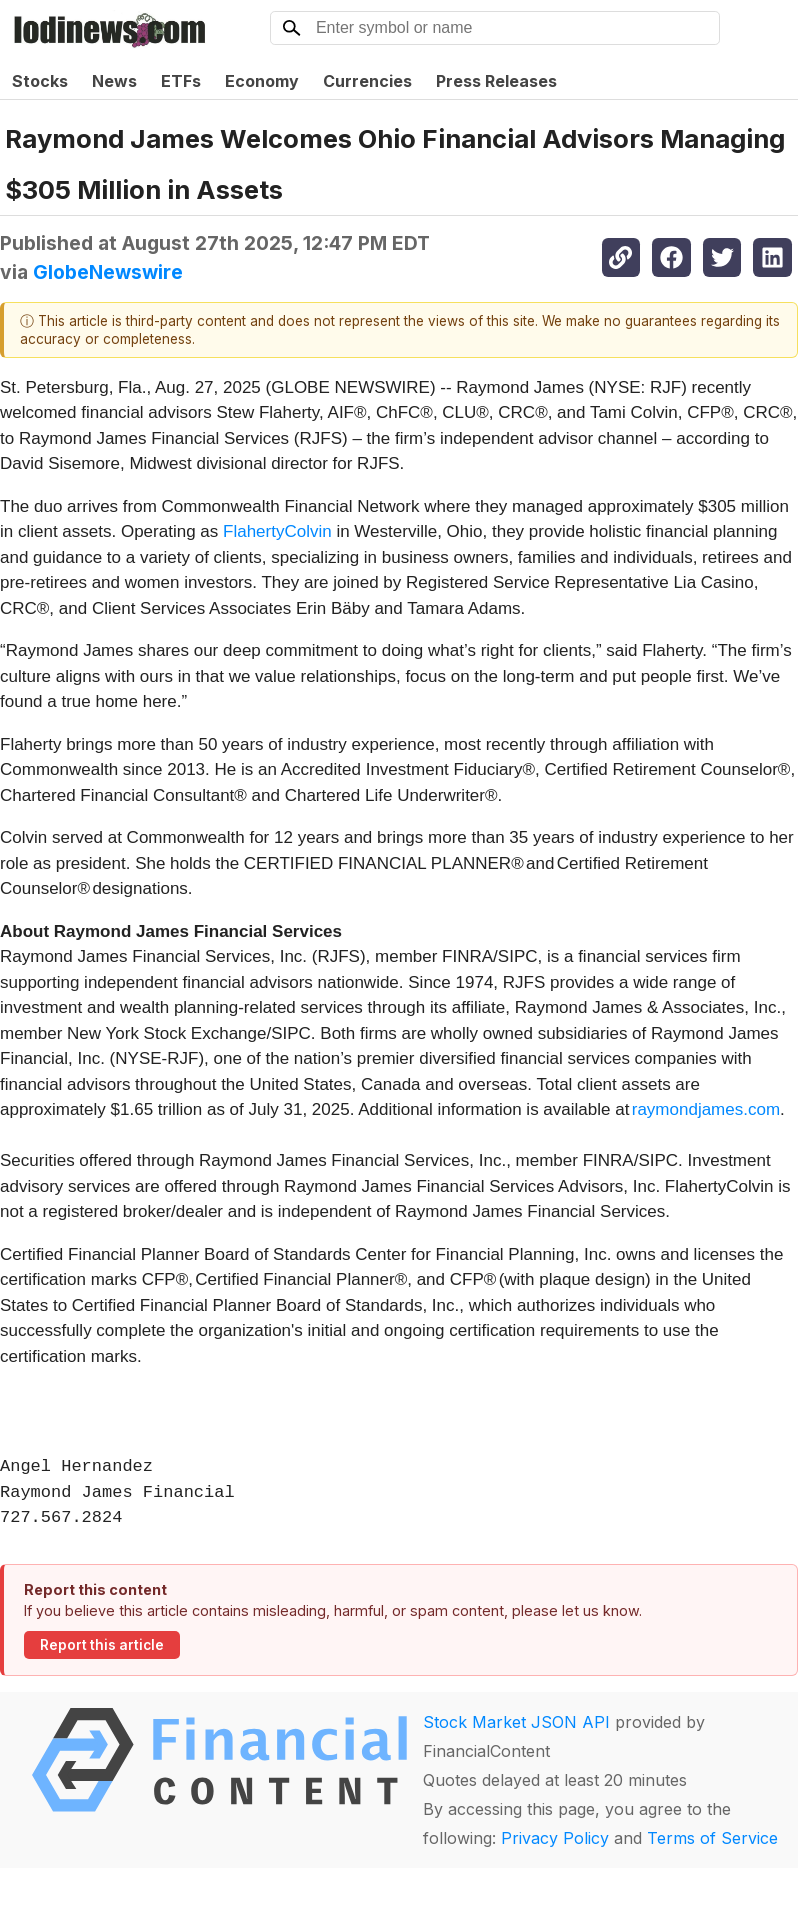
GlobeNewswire (108, 272)
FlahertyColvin (277, 531)
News (114, 81)
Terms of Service (712, 1838)
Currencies (367, 81)
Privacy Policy (555, 1838)
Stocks (40, 81)
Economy (262, 81)
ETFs (181, 81)
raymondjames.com (706, 1109)
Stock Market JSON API (516, 1722)
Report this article (102, 1645)
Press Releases (496, 81)
